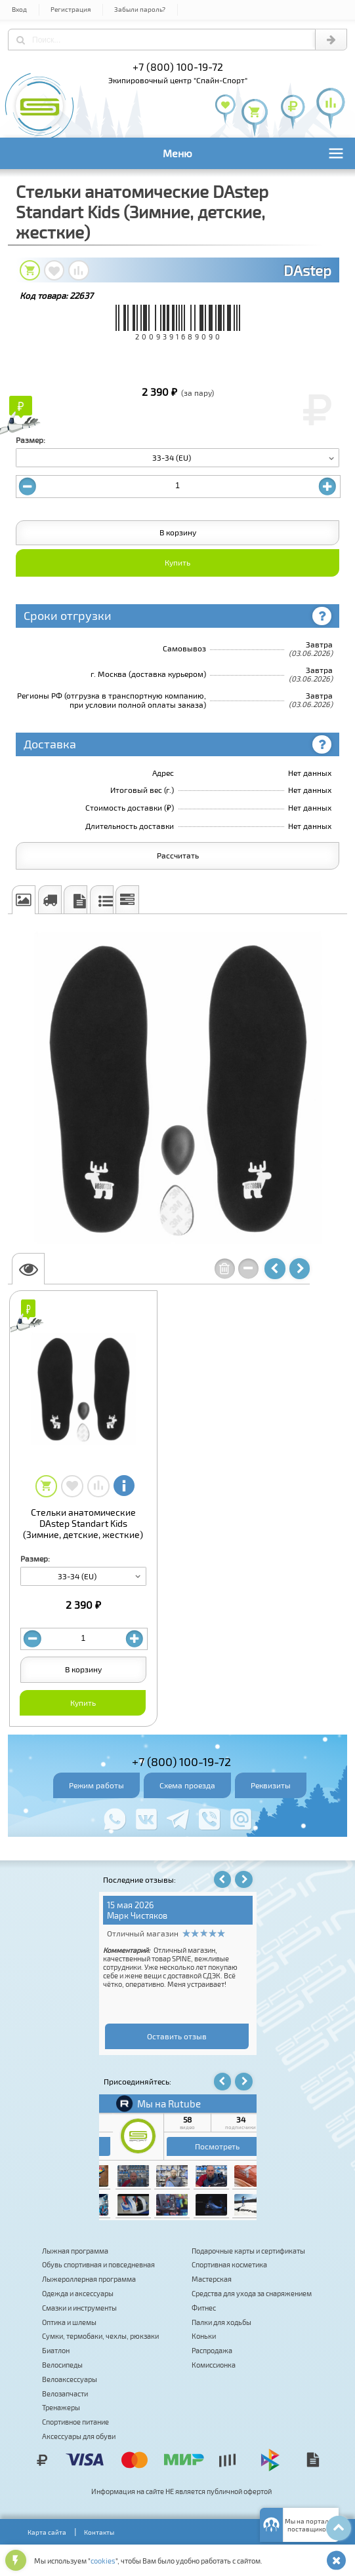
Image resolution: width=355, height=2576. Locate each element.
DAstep (307, 270)
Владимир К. (175, 1915)
